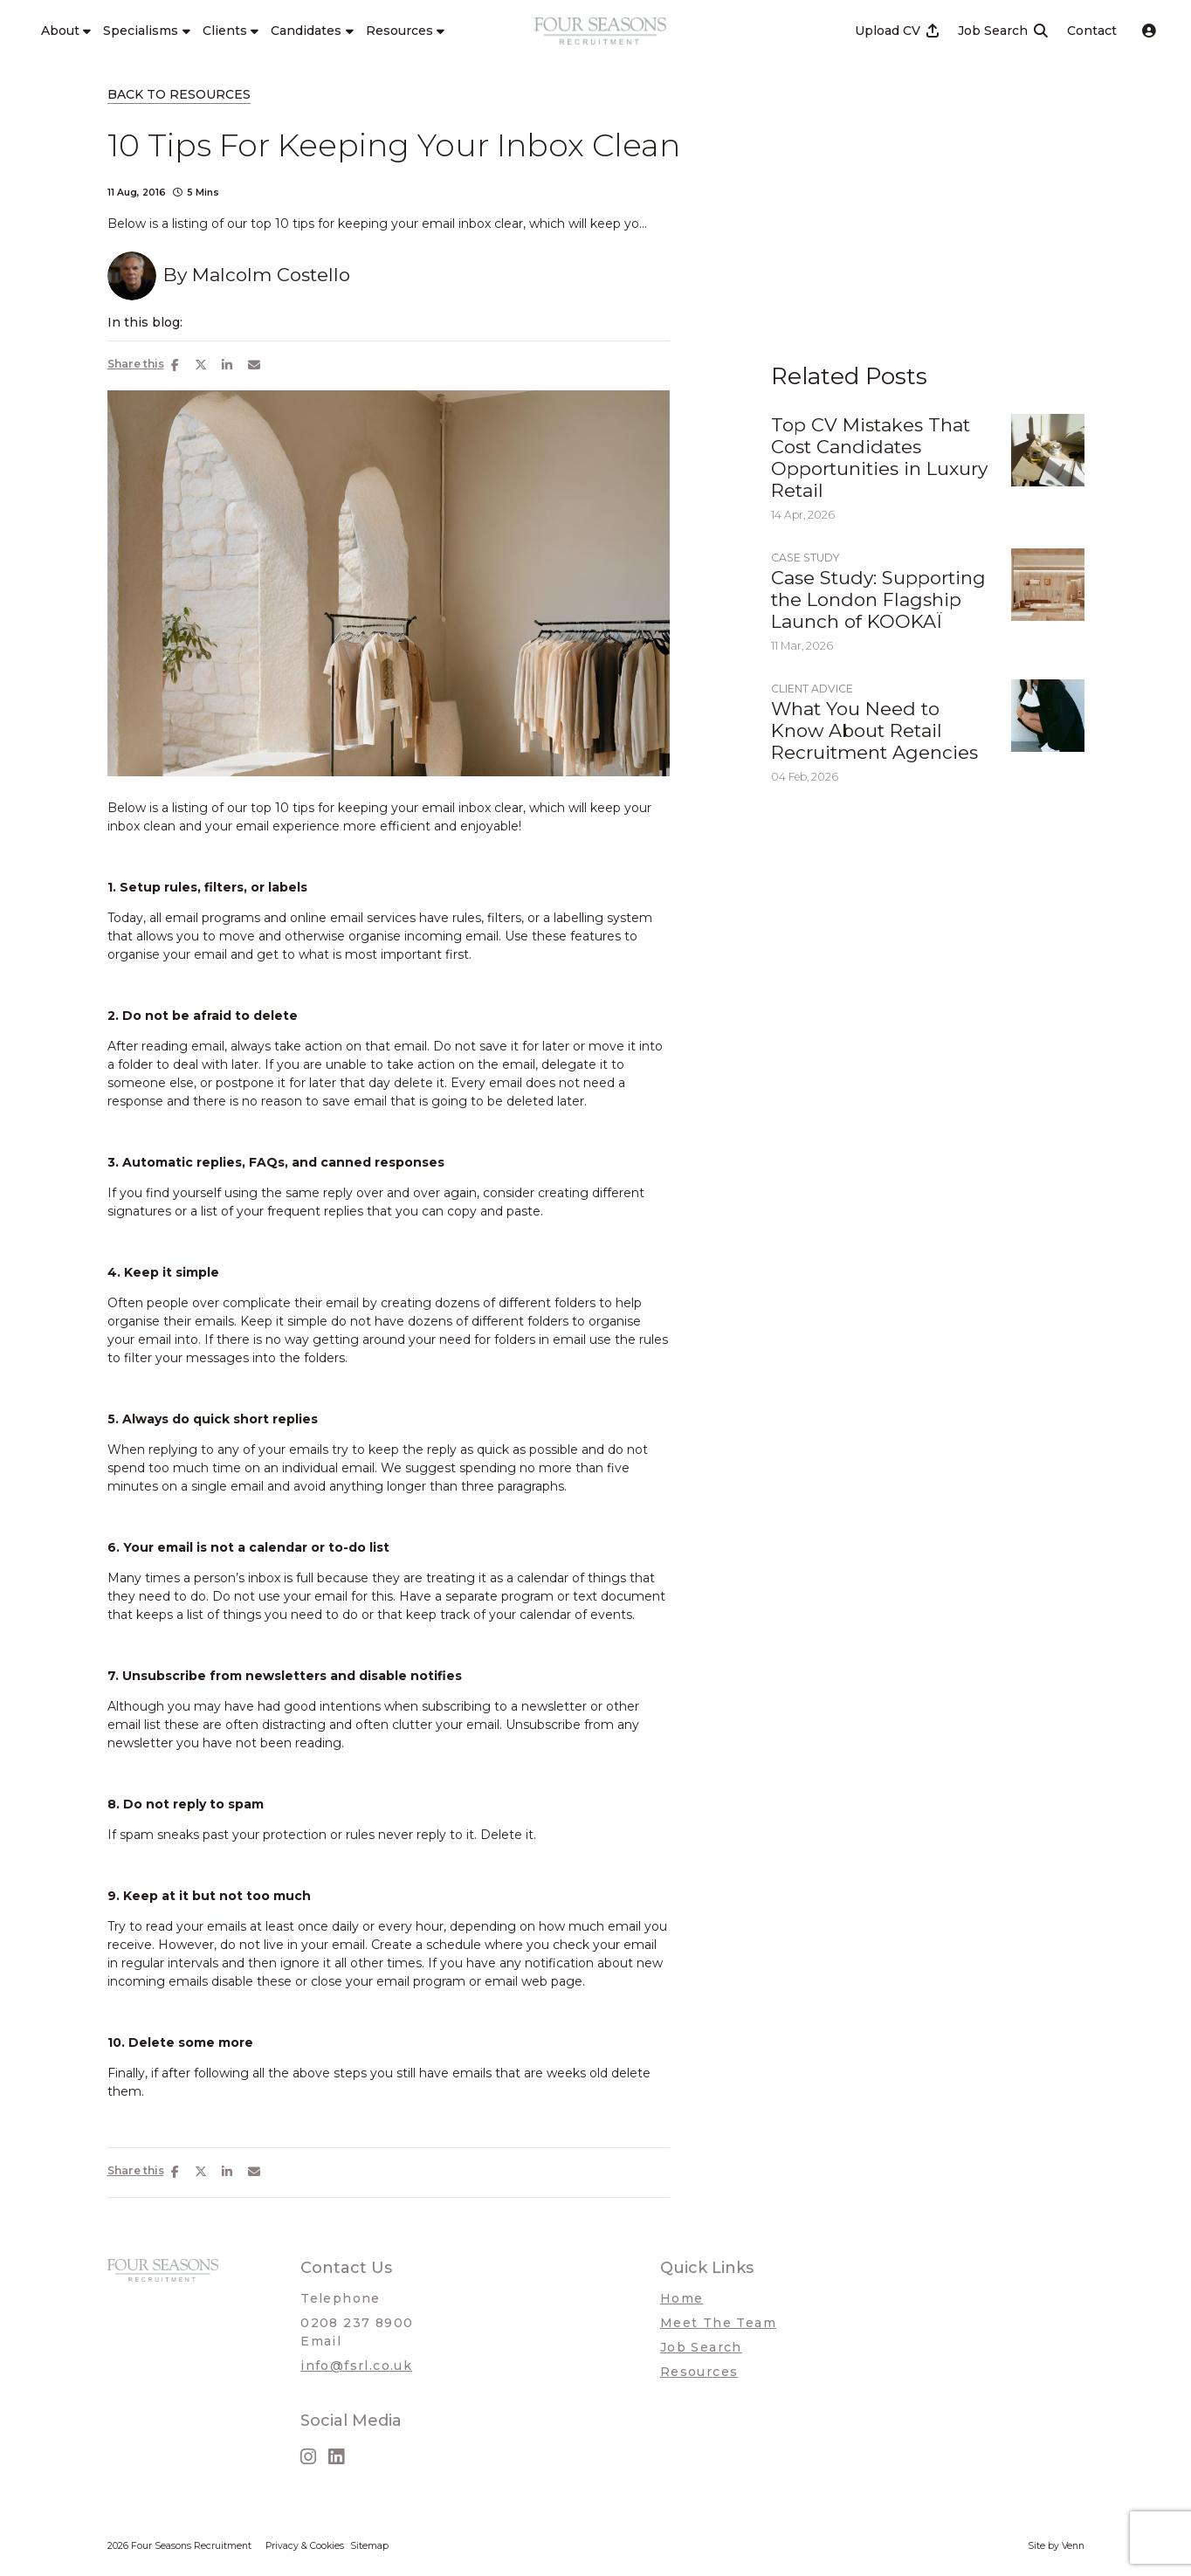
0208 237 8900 (356, 2323)
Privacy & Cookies (304, 2546)
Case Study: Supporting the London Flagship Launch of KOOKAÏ (878, 599)
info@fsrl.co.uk (356, 2365)
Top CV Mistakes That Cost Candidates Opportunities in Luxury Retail (879, 458)
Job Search (701, 2347)
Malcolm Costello (271, 275)
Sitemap (369, 2546)
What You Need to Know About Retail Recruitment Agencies (874, 730)
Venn (1073, 2546)
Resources (699, 2372)
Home (682, 2298)
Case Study (805, 557)
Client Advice (812, 688)
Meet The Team (718, 2323)
